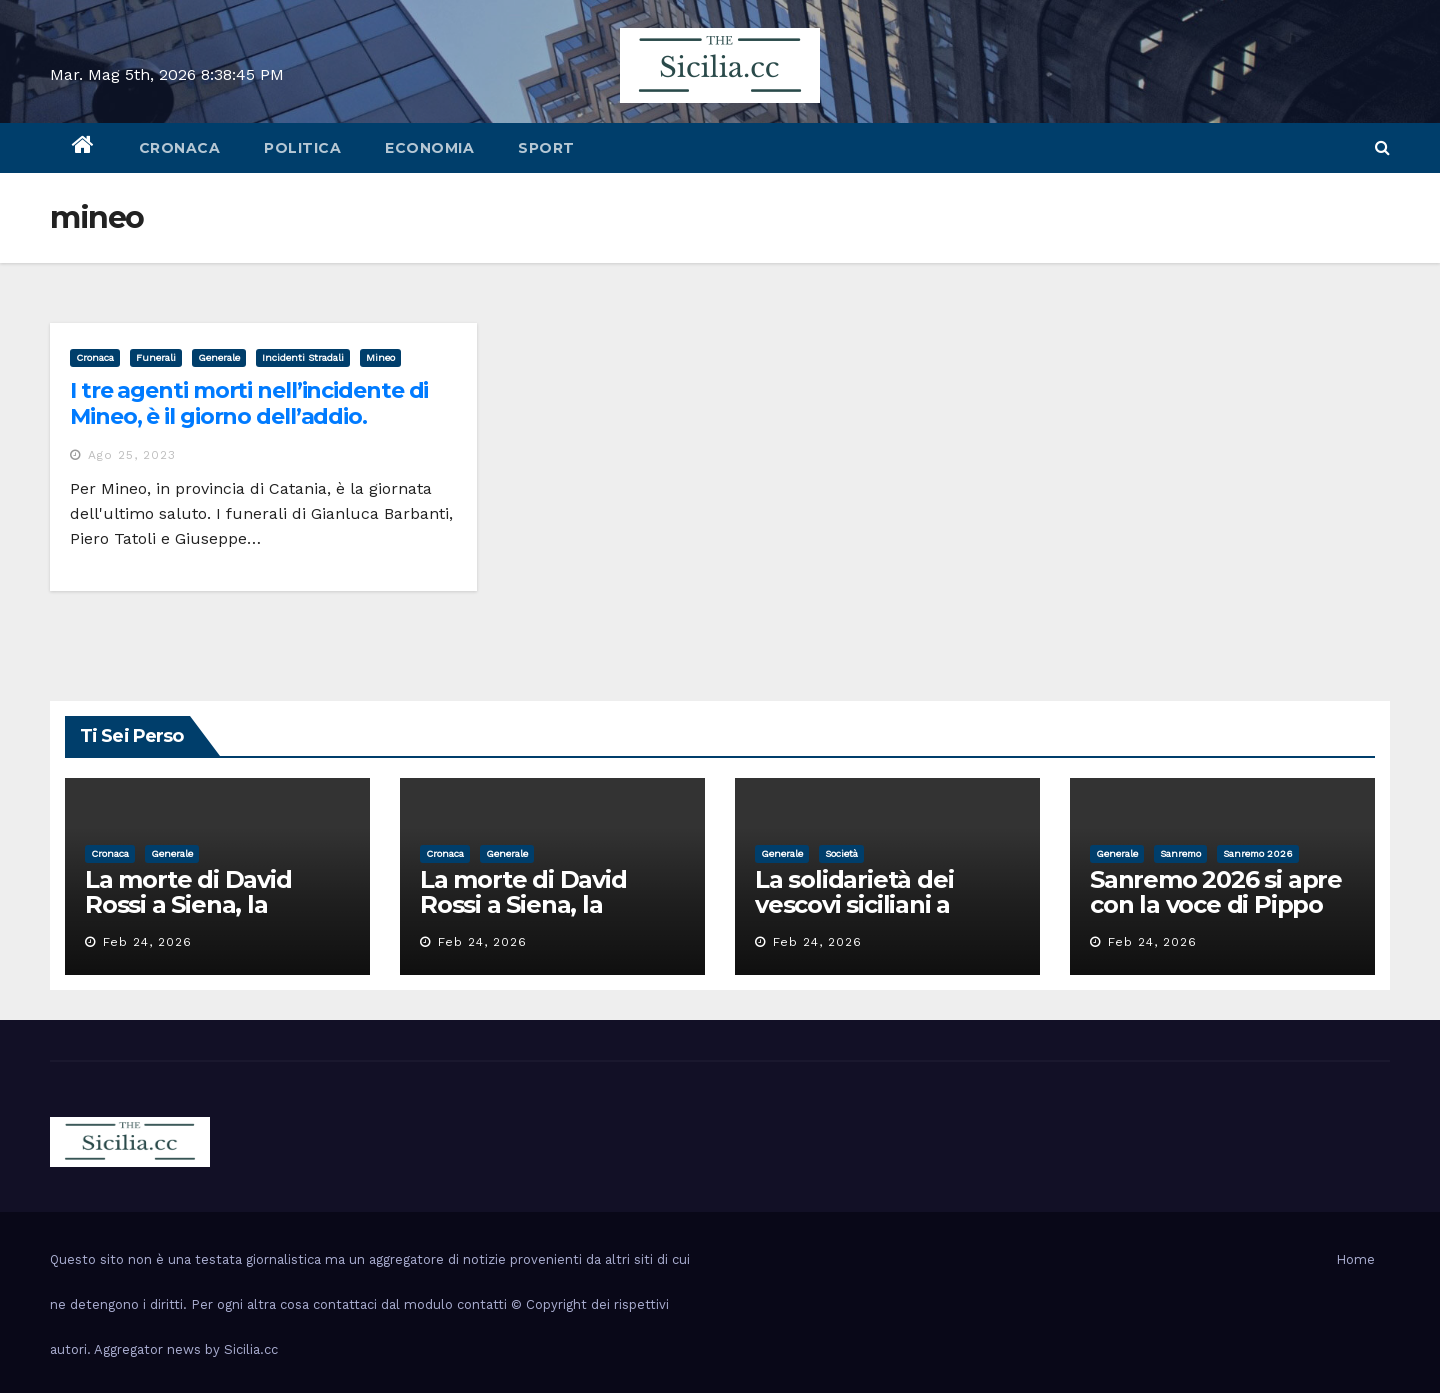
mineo (380, 357)
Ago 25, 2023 (132, 455)
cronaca (180, 148)
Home (1355, 1259)
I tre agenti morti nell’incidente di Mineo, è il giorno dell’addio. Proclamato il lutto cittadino (249, 417)
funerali (156, 357)
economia (429, 148)
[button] (1382, 147)
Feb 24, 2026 (147, 942)
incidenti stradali (303, 357)
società (841, 853)
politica (302, 148)
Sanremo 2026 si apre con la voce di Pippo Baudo (1216, 904)
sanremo (1180, 853)
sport (546, 148)
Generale (219, 357)
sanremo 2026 (1258, 853)
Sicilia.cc (251, 1349)
